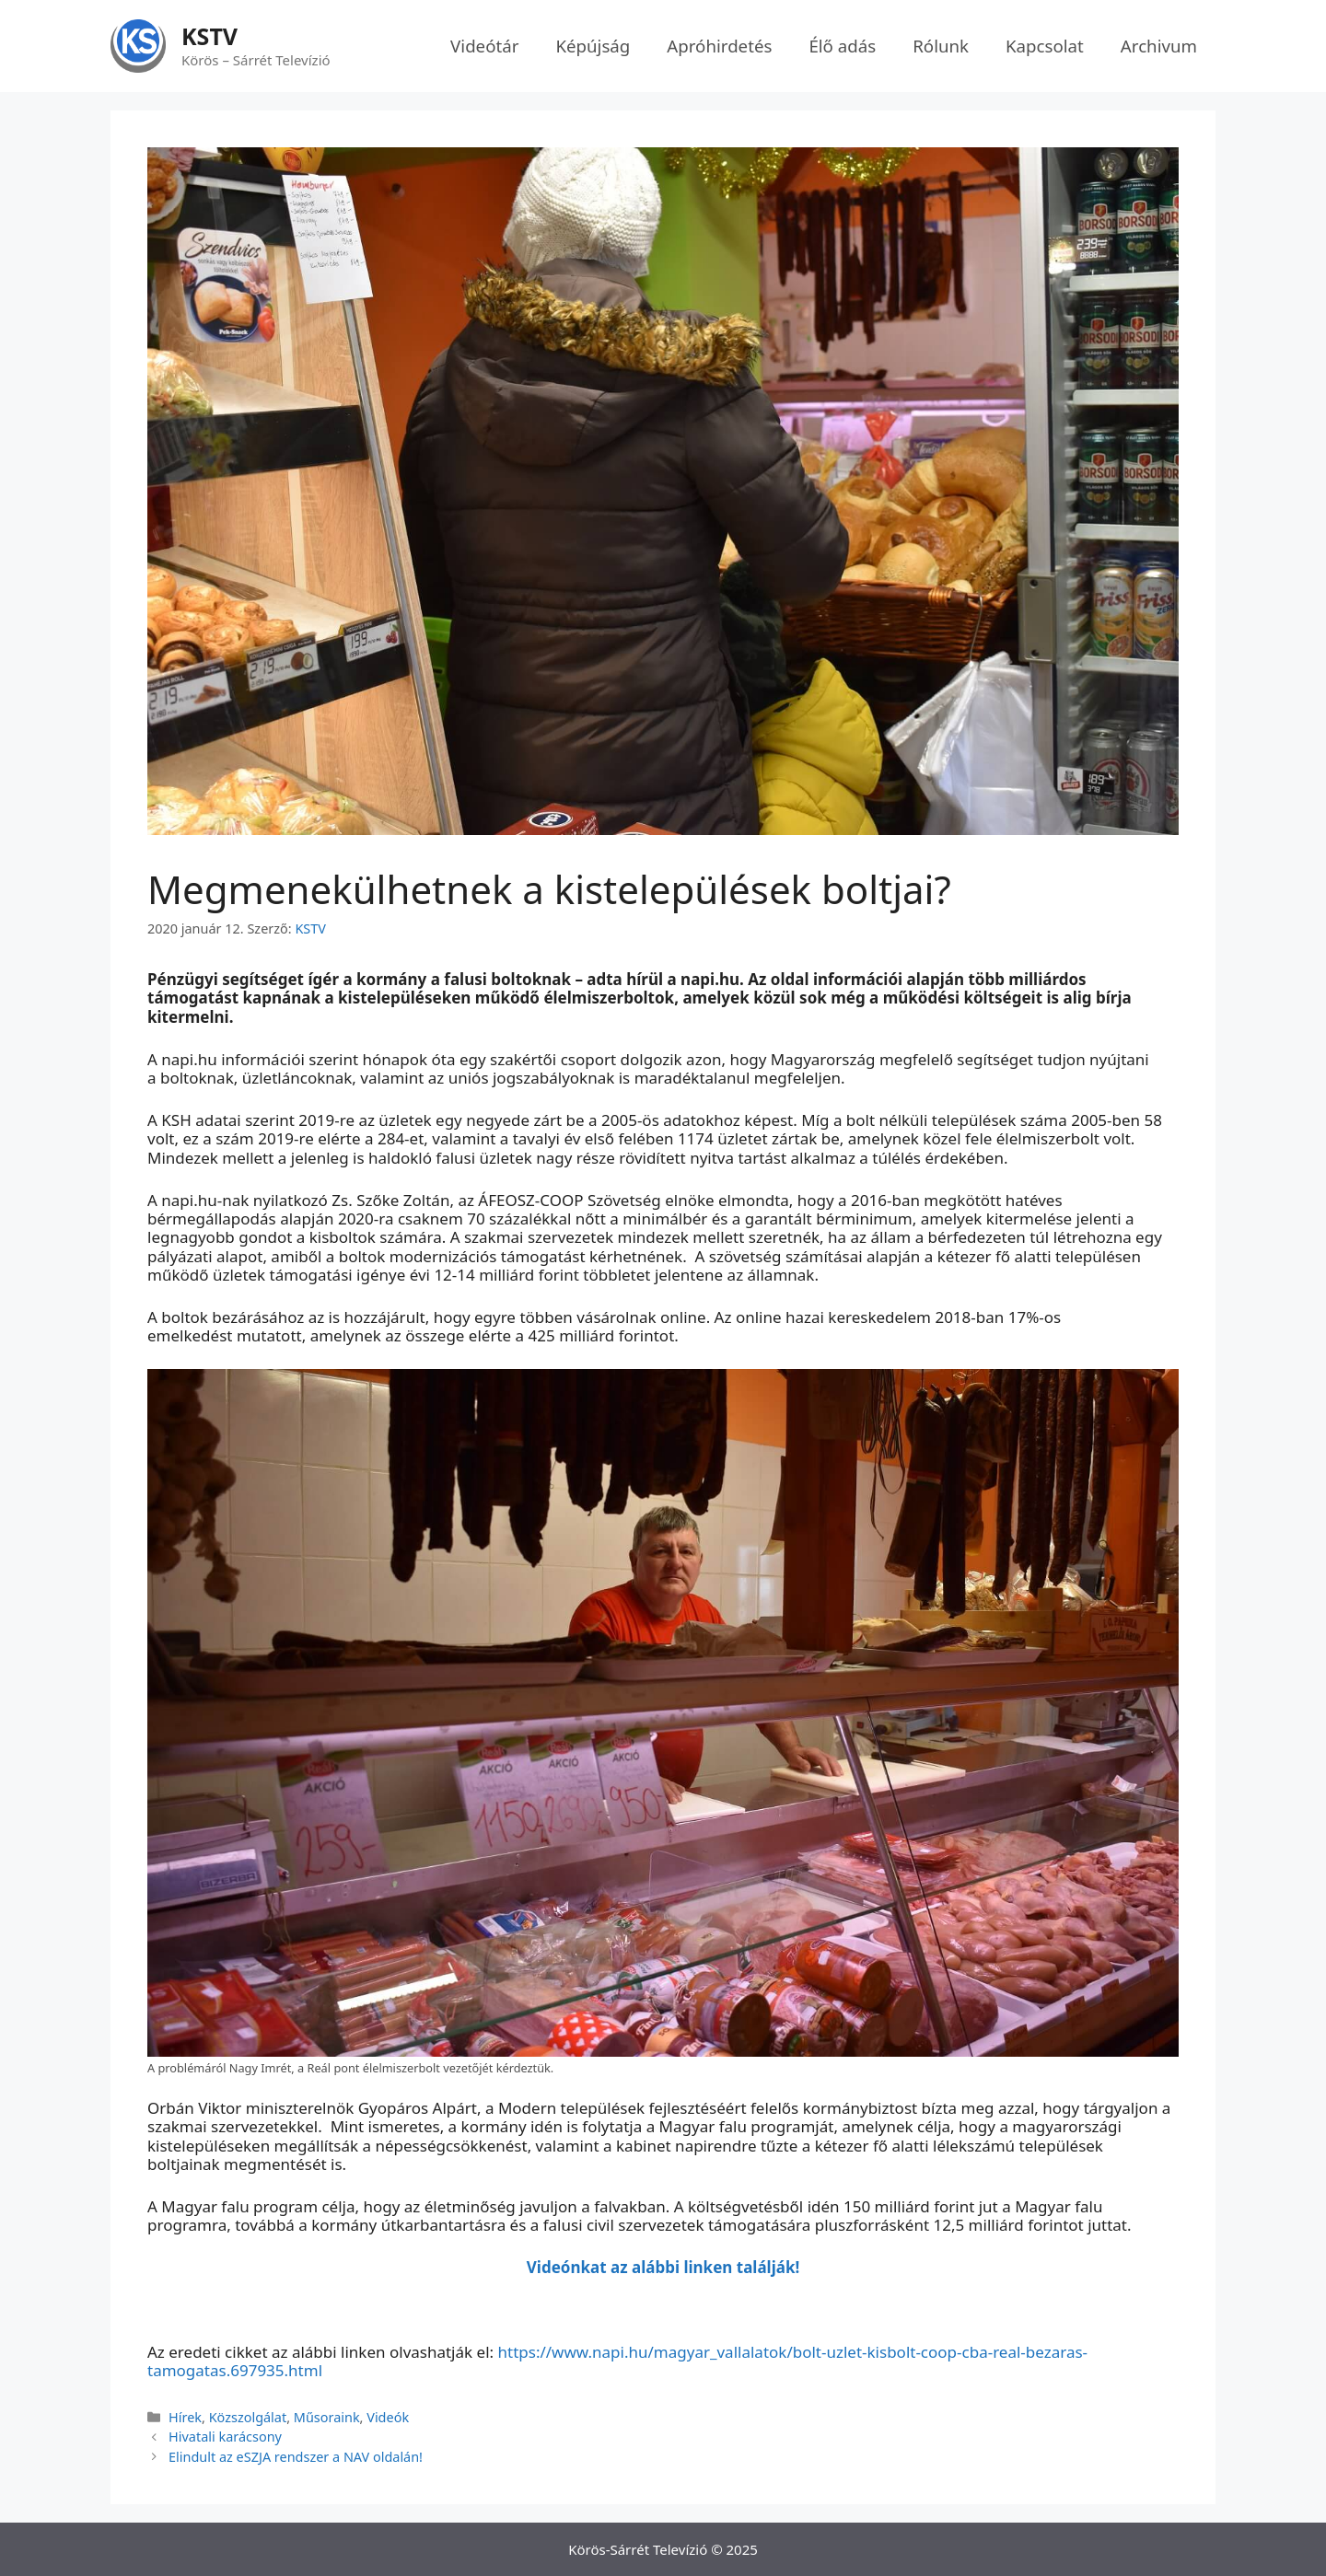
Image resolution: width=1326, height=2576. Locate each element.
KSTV (209, 36)
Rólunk (941, 45)
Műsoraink (327, 2417)
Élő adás (842, 45)
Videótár (484, 45)
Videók (387, 2417)
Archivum (1159, 45)
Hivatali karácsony (225, 2436)
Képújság (592, 45)
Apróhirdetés (719, 45)
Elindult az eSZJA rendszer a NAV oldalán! (296, 2457)
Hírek (185, 2417)
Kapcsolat (1045, 45)
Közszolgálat (248, 2417)
